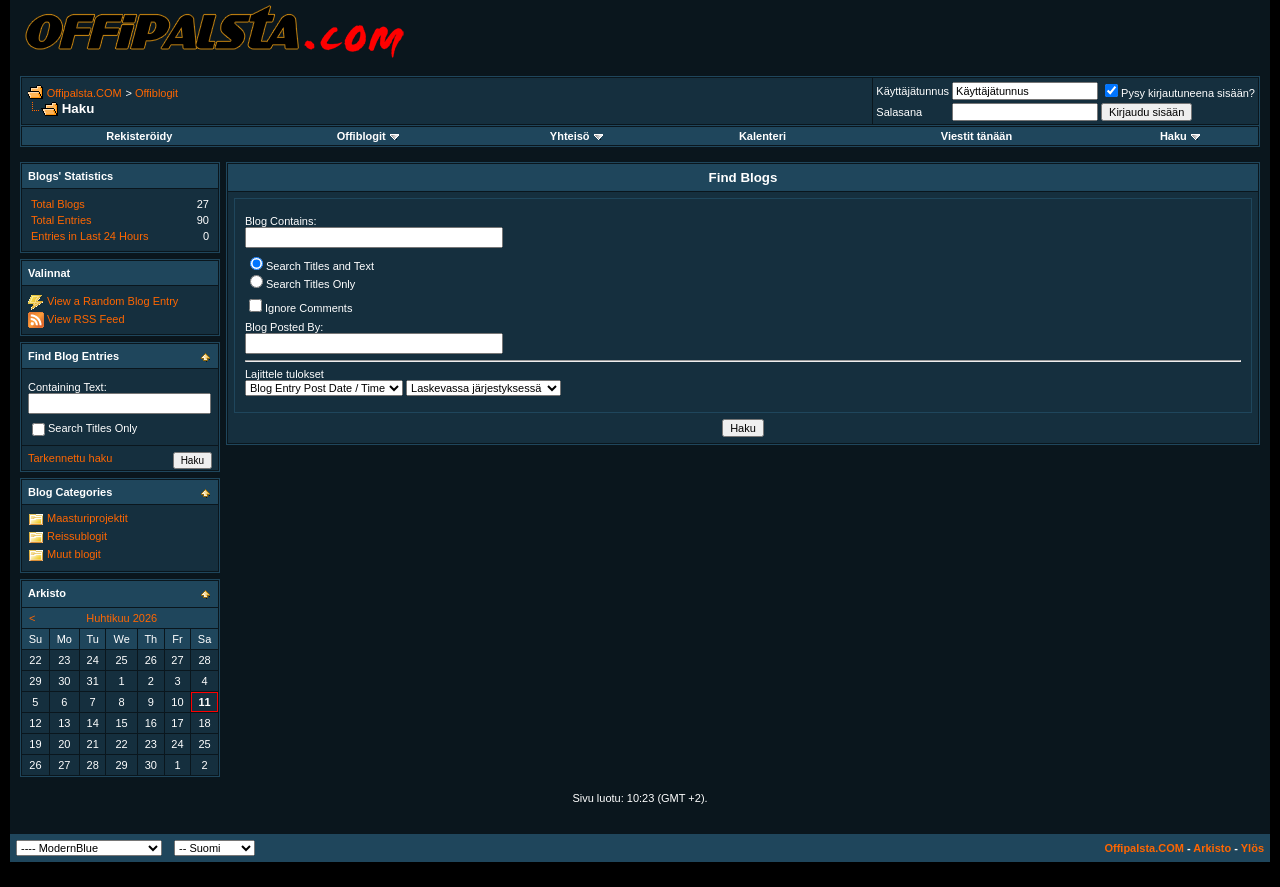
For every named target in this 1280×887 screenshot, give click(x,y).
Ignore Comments (300, 306)
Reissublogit (77, 536)
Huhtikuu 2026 (121, 618)
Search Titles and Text (312, 266)
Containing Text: (67, 387)
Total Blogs (58, 204)
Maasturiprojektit (87, 518)
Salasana (899, 112)
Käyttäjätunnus (912, 91)
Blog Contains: (374, 231)
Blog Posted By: (374, 337)
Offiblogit (156, 93)
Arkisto (1212, 848)
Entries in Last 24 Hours (89, 236)
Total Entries (61, 220)
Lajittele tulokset (284, 374)
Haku (1180, 136)
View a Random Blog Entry (112, 301)
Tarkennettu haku (70, 458)
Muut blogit (74, 554)
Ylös (1252, 848)
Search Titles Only (302, 284)
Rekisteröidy (139, 136)
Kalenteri (762, 136)
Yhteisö (576, 136)
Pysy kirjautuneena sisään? (1180, 93)
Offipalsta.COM (84, 93)
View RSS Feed (85, 319)
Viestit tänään (976, 136)
